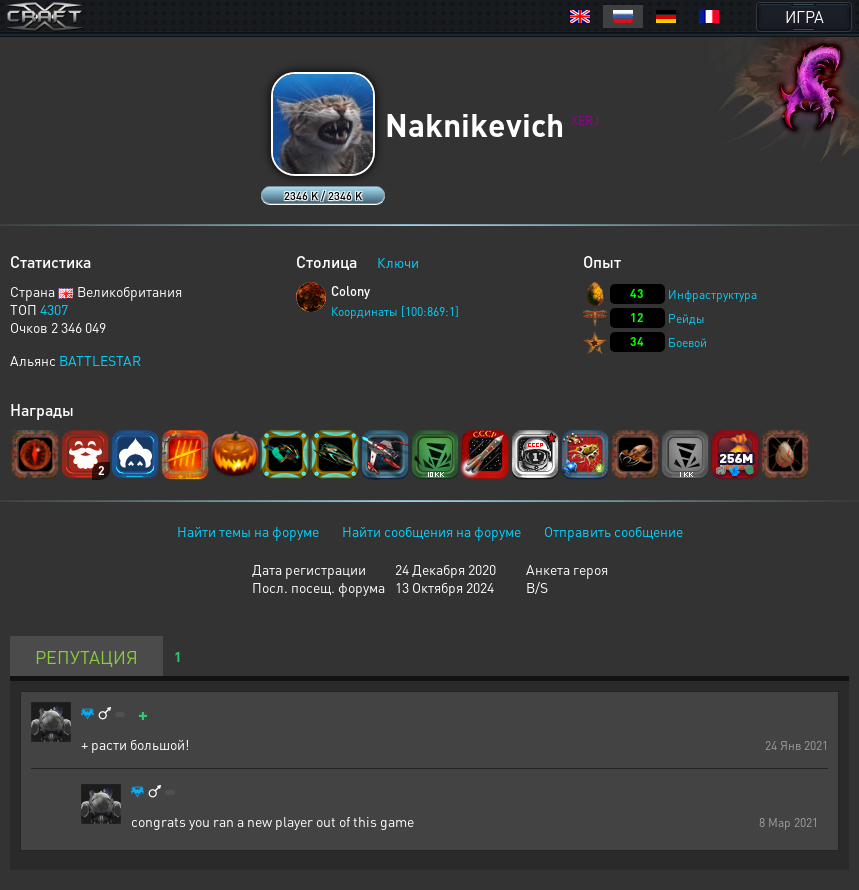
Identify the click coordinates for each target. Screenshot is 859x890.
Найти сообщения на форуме (431, 531)
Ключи (398, 262)
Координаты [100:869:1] (395, 311)
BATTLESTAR (100, 360)
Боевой (687, 342)
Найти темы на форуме (248, 531)
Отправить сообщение (613, 531)
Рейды (686, 318)
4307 (54, 309)
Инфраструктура (712, 294)
